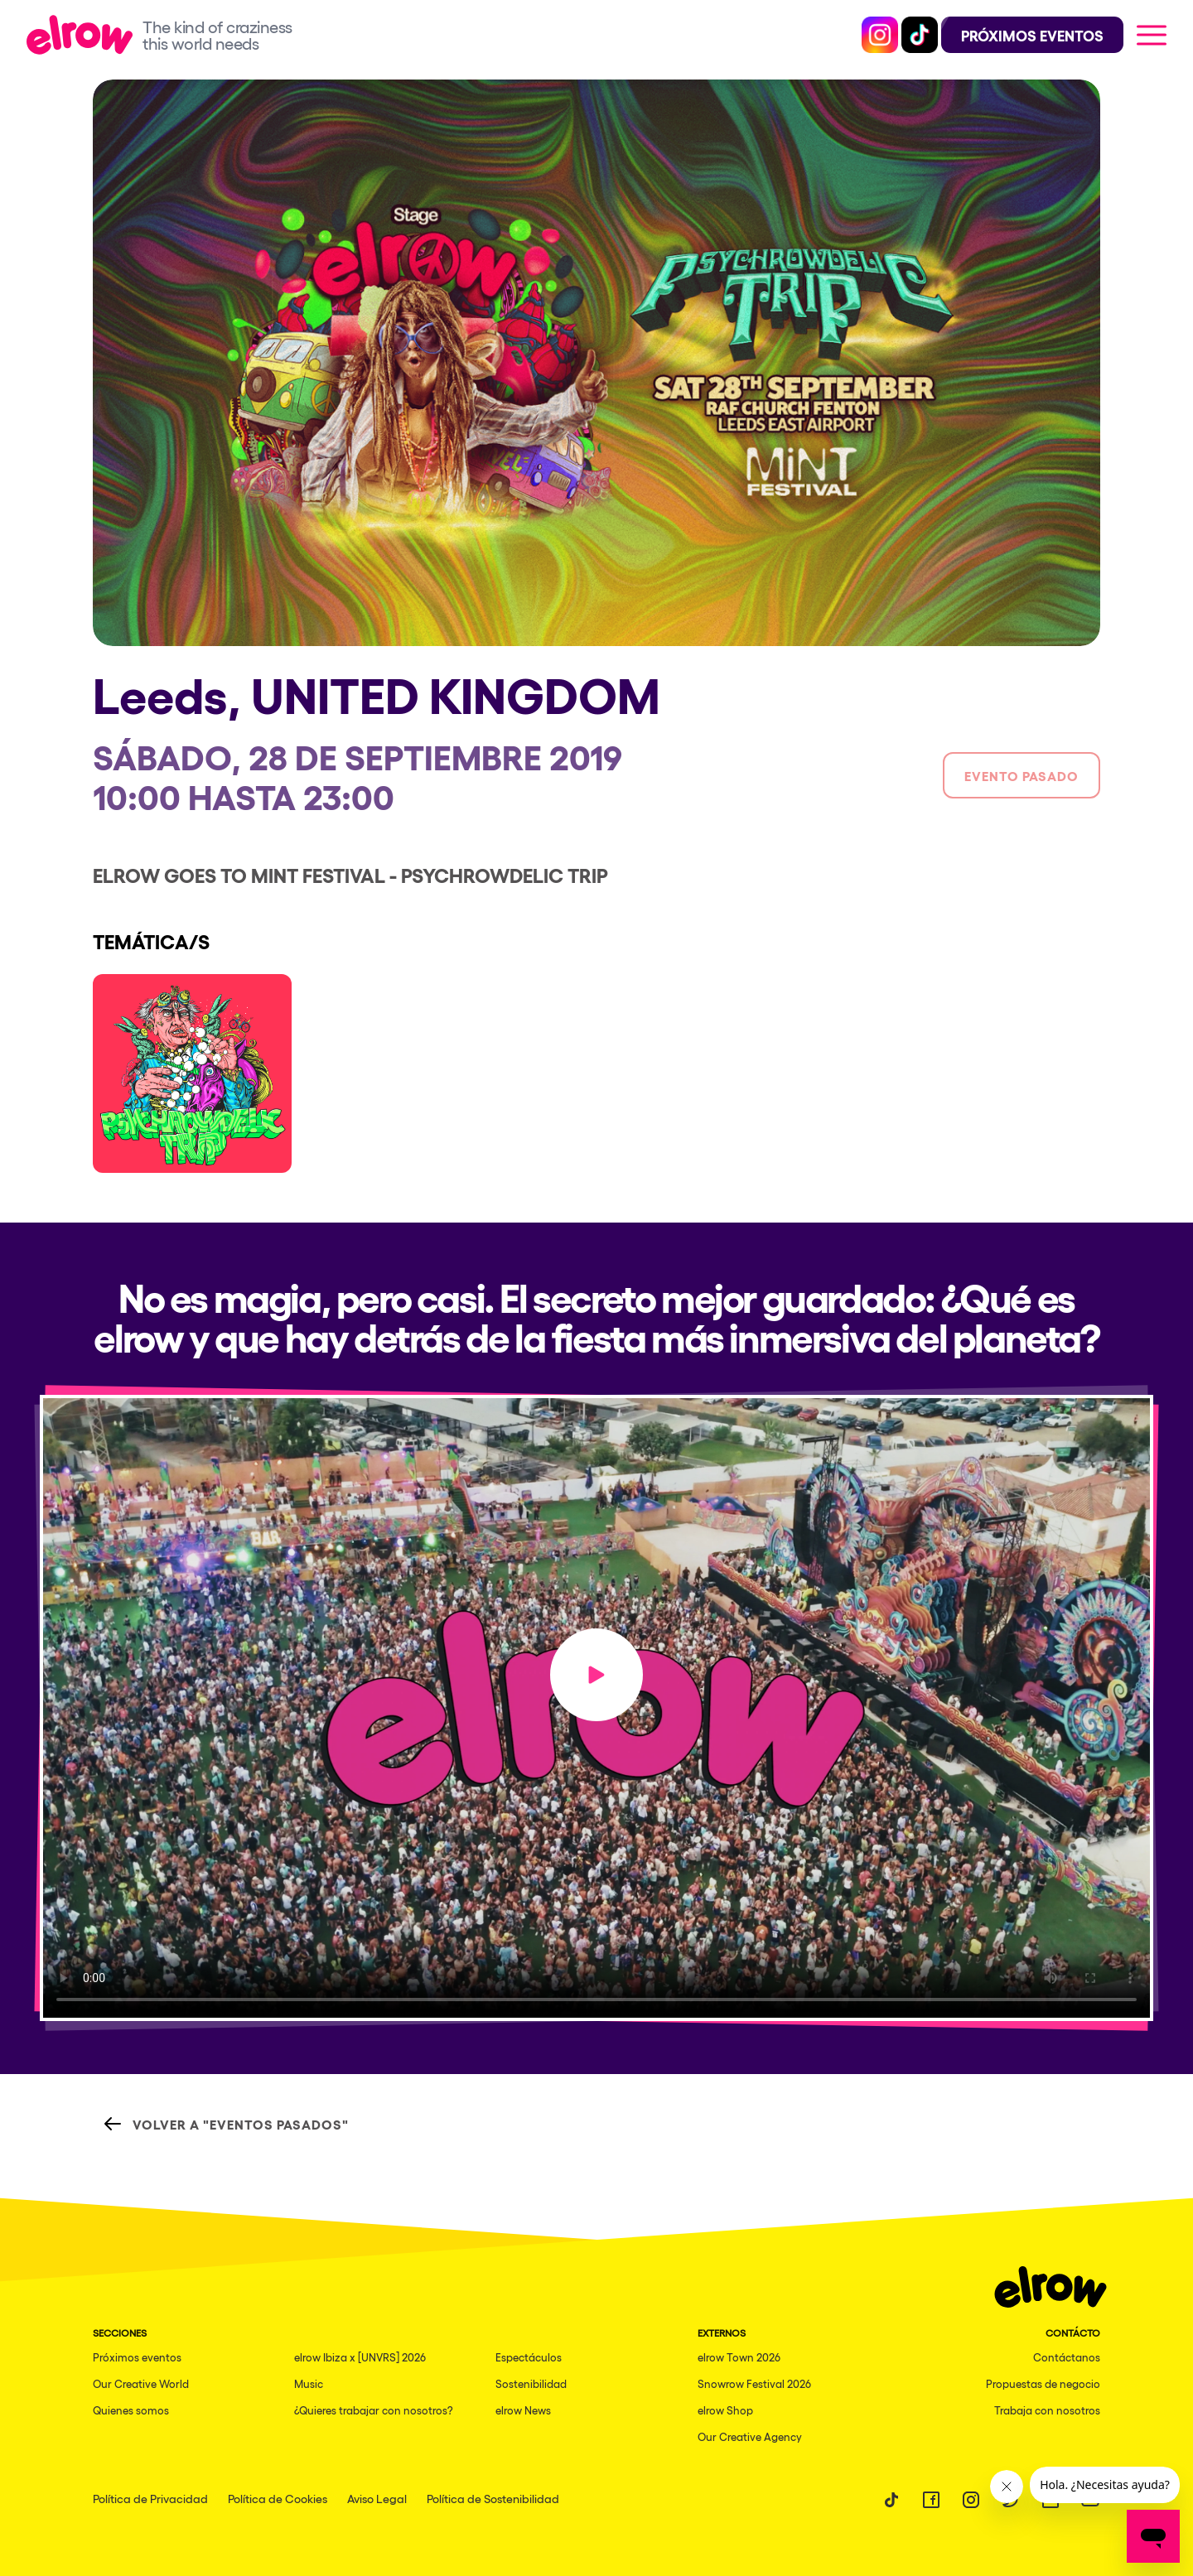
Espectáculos (528, 2357)
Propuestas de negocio (1043, 2383)
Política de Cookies (277, 2498)
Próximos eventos (137, 2357)
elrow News (523, 2410)
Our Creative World (141, 2383)
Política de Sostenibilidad (493, 2498)
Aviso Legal (377, 2498)
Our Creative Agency (750, 2436)
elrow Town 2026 (739, 2357)
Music (308, 2383)
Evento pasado (1021, 775)
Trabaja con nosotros (1047, 2410)
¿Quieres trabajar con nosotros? (373, 2410)
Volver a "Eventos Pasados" (226, 2124)
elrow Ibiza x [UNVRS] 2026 (360, 2357)
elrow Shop (725, 2410)
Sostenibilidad (531, 2383)
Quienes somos (131, 2410)
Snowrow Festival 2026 (754, 2383)
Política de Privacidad (150, 2498)
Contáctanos (1066, 2357)
